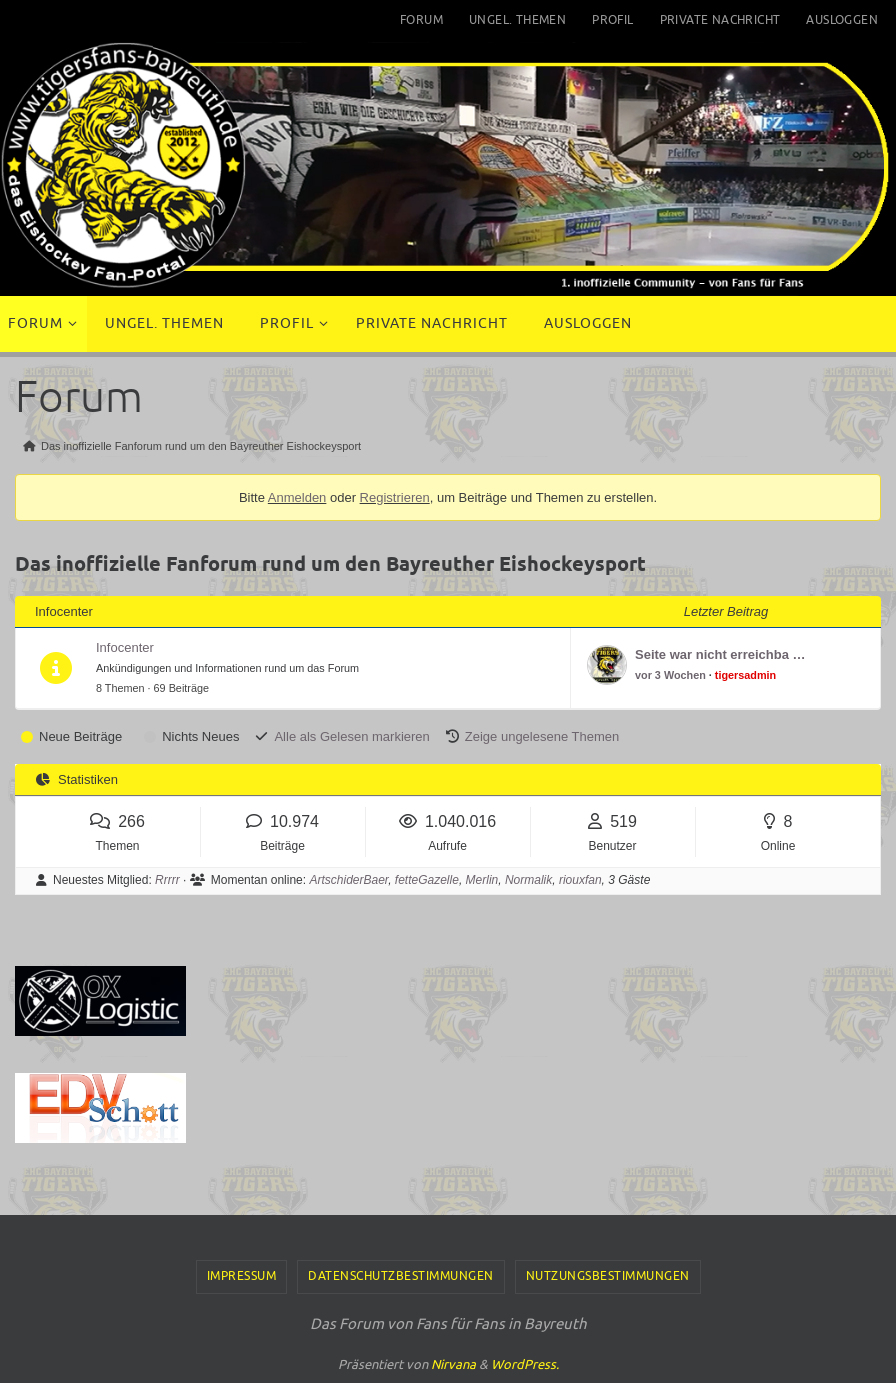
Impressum (242, 1276)
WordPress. (525, 1364)
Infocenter (125, 647)
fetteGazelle (427, 880)
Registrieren (395, 497)
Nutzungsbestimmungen (608, 1276)
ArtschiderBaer (348, 880)
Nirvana (453, 1364)
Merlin (482, 880)
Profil (612, 20)
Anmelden (297, 497)
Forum (421, 20)
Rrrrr (167, 880)
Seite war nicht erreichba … (720, 654)
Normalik (528, 880)
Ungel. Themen (517, 20)
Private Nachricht (720, 20)
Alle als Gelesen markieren (351, 736)
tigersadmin (745, 675)
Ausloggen (842, 20)
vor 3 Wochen (670, 675)
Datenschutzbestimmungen (401, 1276)
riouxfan (580, 880)
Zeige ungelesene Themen (542, 736)
